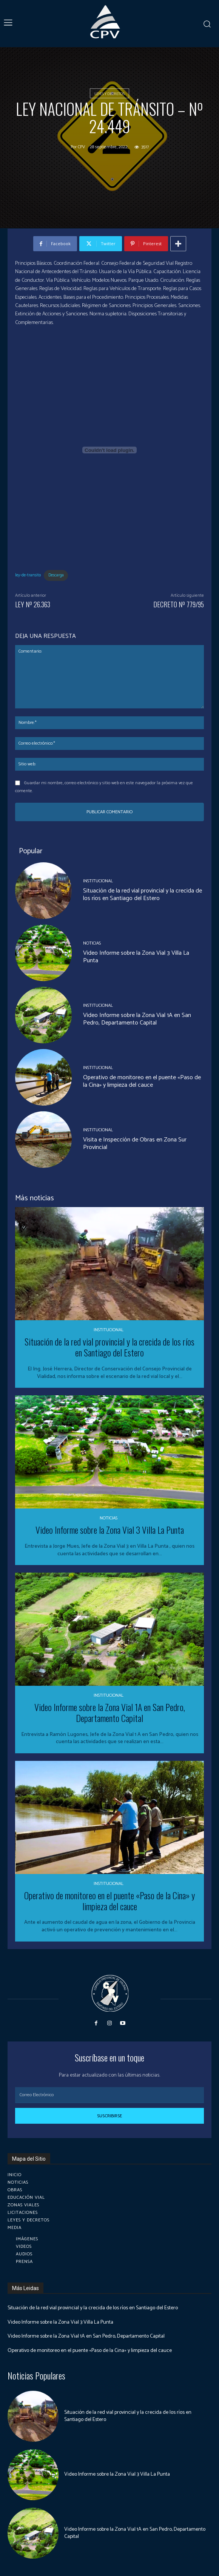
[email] (109, 2095)
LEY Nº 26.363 (32, 604)
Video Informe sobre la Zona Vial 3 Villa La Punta (136, 957)
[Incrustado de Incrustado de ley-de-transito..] (109, 450)
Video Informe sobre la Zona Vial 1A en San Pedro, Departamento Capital (137, 1019)
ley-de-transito (28, 575)
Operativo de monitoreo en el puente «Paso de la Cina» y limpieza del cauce (142, 1081)
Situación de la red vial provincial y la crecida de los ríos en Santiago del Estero (142, 895)
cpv (81, 147)
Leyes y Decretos (109, 93)
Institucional (98, 881)
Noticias (92, 943)
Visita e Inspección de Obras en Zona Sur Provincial (135, 1144)
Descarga (56, 575)
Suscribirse (109, 2116)
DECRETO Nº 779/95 (178, 604)
